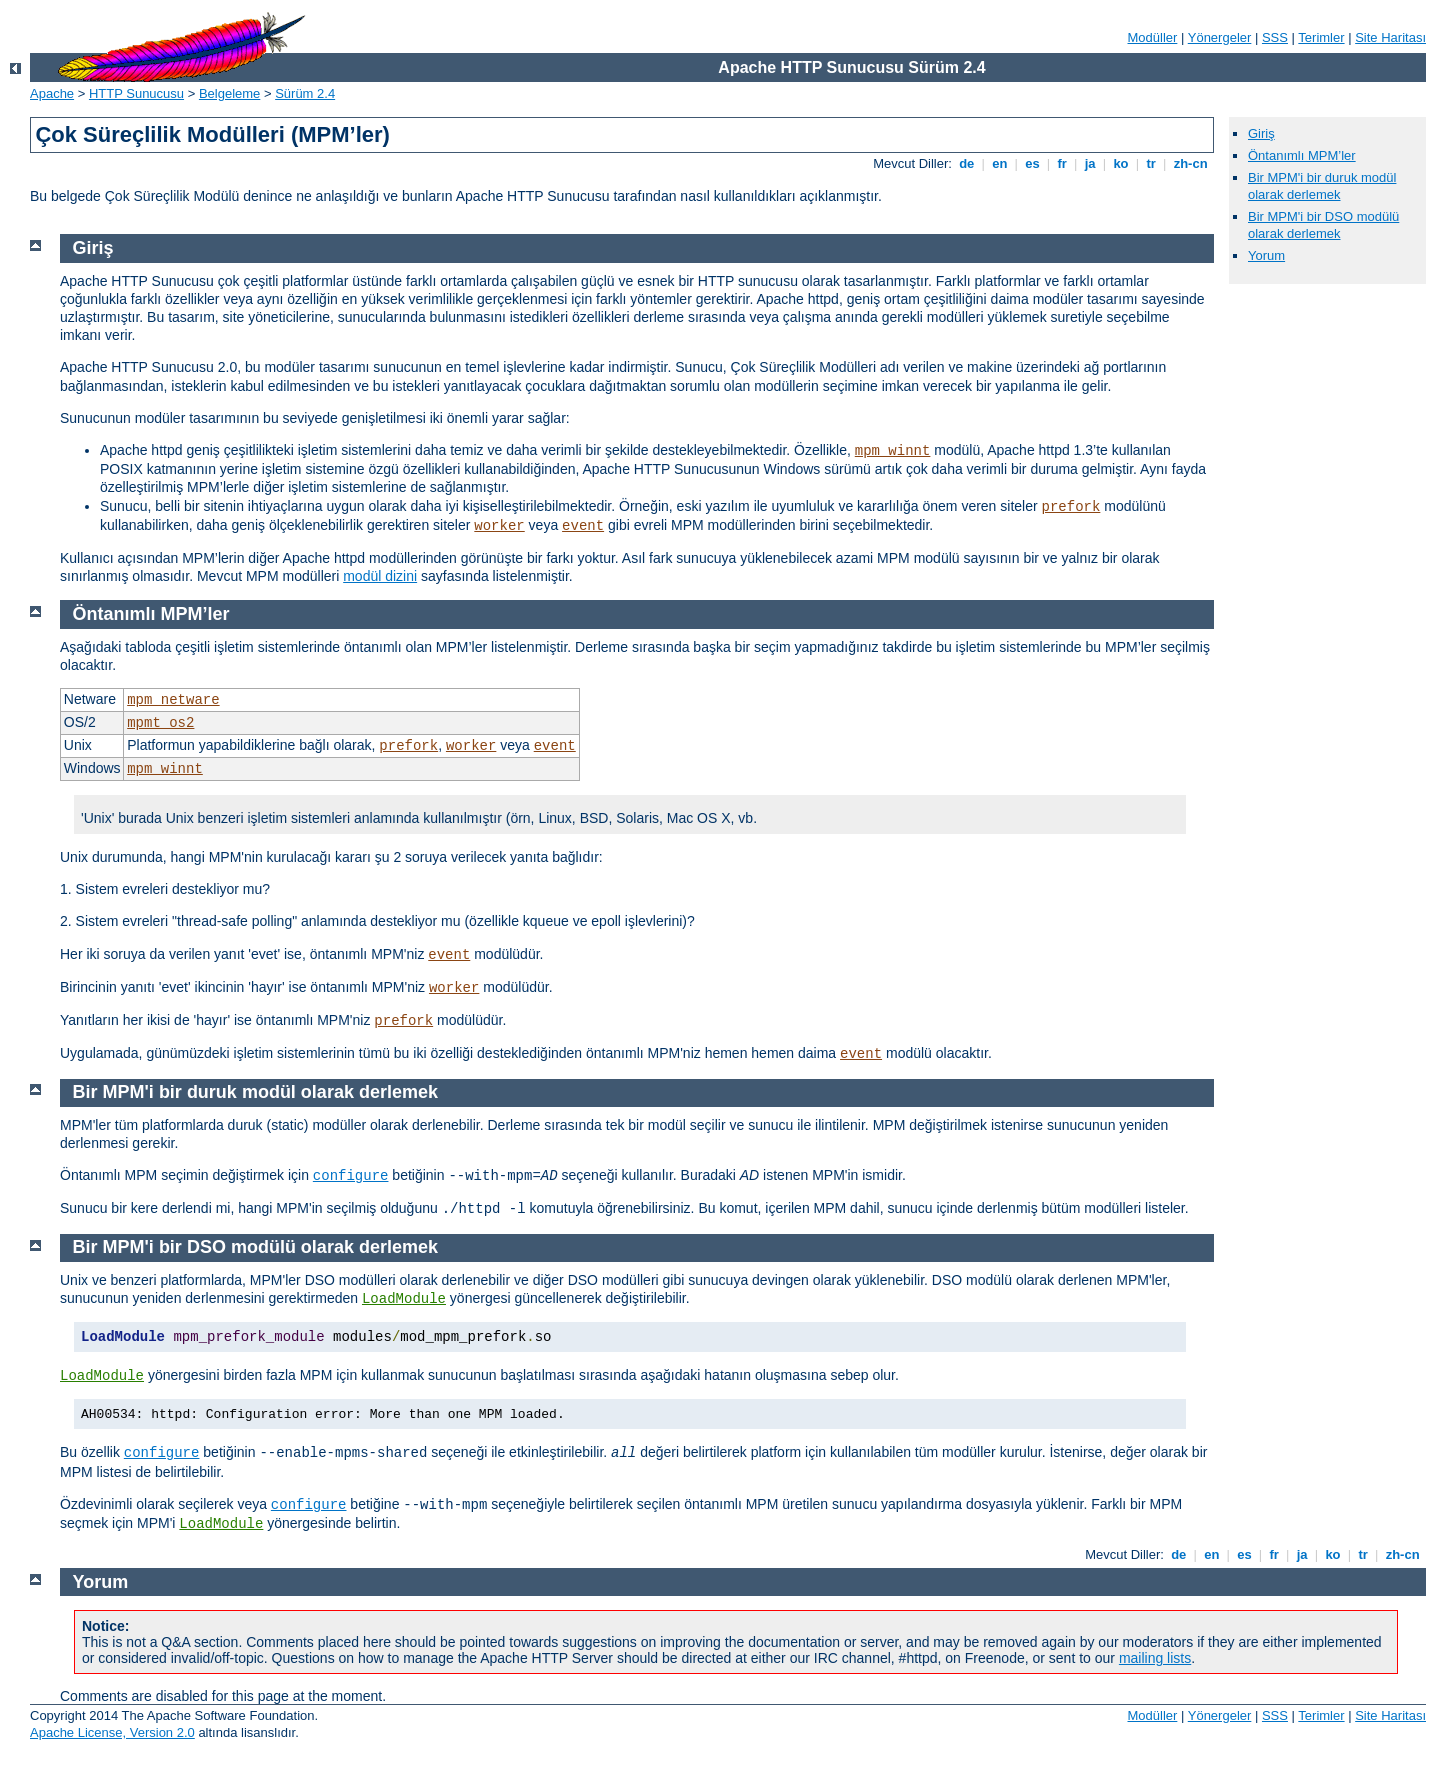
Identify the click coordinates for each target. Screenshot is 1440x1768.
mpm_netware (173, 700)
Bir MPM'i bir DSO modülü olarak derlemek (1323, 225)
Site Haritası (1390, 37)
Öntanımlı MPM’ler (1302, 155)
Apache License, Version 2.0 (112, 1732)
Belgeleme (229, 93)
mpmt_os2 (160, 723)
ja (1090, 163)
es (1033, 163)
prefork (1071, 507)
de (967, 163)
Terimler (1321, 37)
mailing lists (1155, 1658)
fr (1062, 163)
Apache (52, 93)
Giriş (1261, 133)
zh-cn (1190, 163)
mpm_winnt (893, 451)
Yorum (1266, 255)
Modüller (1153, 37)
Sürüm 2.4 (305, 93)
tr (1151, 163)
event (583, 526)
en (1000, 163)
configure (351, 1176)
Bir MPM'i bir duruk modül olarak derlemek (1322, 186)
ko (1121, 163)
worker (499, 526)
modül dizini (380, 576)
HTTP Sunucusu (136, 93)
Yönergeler (1220, 37)
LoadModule (404, 1299)
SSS (1275, 37)
